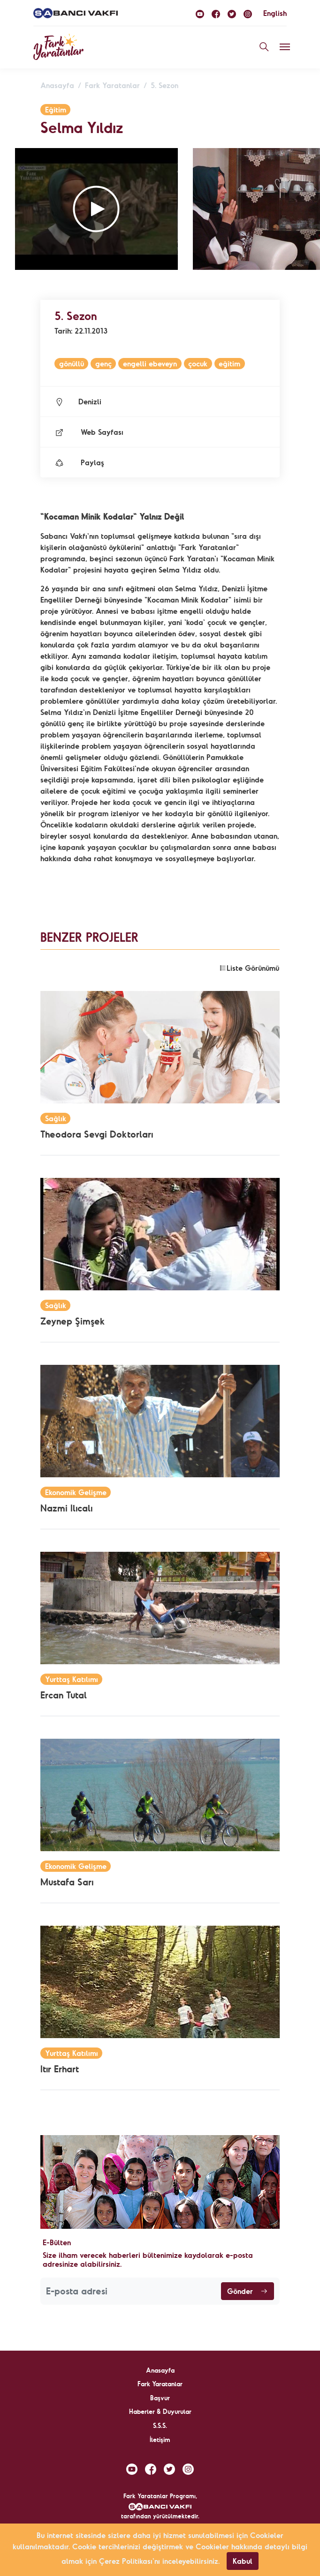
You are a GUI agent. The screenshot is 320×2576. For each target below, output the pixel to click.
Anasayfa (57, 85)
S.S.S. (160, 2425)
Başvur (160, 2398)
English (275, 13)
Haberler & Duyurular (160, 2411)
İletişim (160, 2439)
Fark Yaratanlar (112, 85)
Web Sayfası (88, 432)
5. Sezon (164, 85)
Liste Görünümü (249, 968)
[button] (96, 209)
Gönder (247, 2291)
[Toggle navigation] (284, 46)
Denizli (77, 401)
